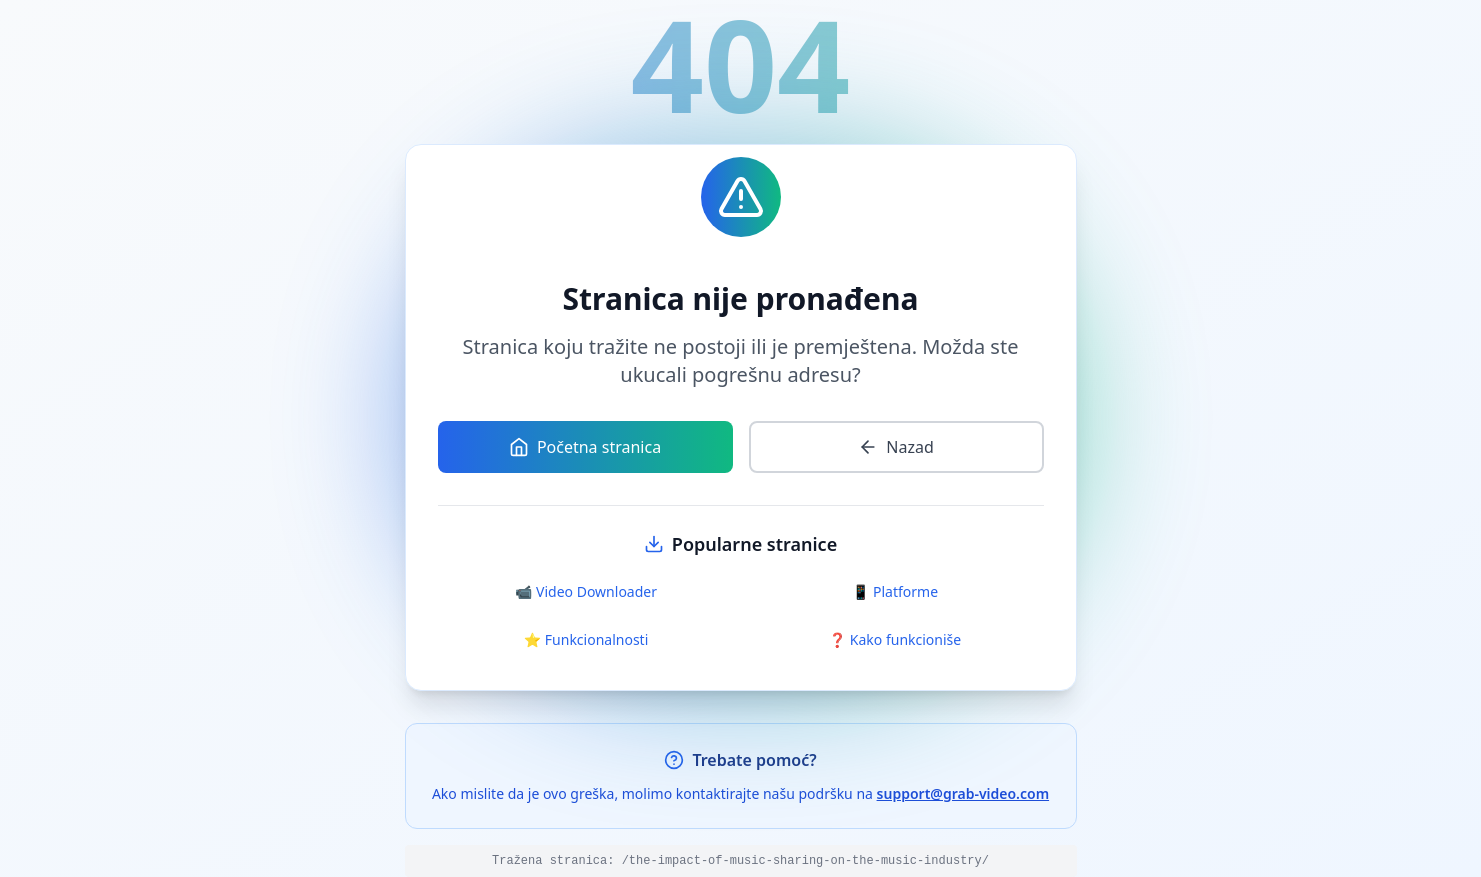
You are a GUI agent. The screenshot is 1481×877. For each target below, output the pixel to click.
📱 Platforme (895, 591)
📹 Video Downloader (586, 591)
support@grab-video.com (963, 793)
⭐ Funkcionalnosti (586, 639)
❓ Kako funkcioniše (895, 639)
